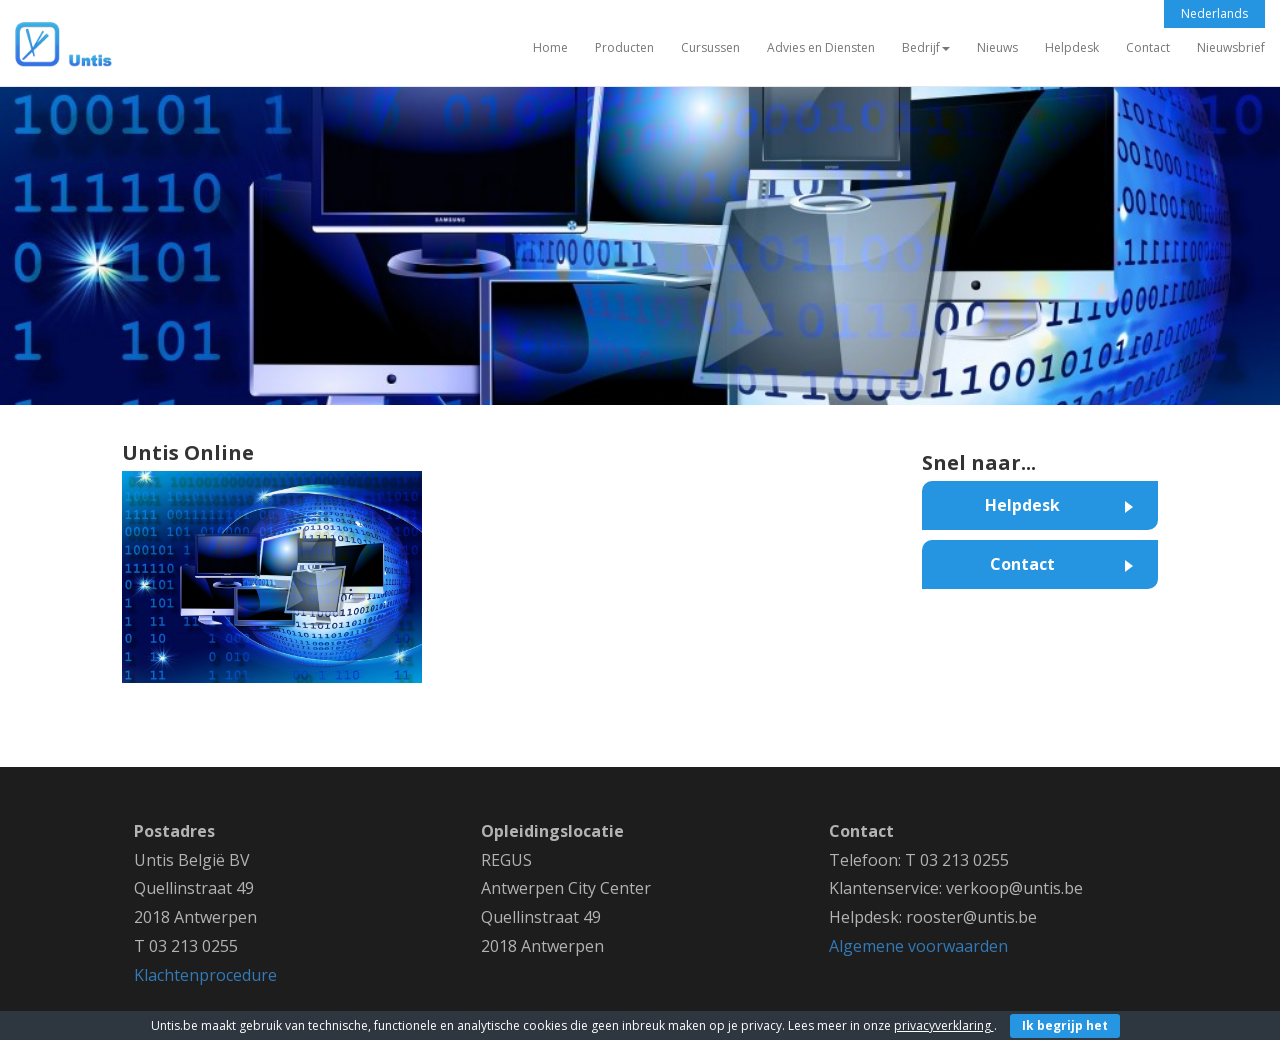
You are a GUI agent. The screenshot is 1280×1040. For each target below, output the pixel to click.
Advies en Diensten (821, 47)
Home (550, 47)
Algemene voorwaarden (918, 946)
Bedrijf (926, 47)
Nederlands (1214, 13)
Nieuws (997, 47)
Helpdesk (1072, 47)
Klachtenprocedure (205, 975)
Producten (624, 47)
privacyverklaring (944, 1025)
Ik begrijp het (1065, 1025)
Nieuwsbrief (1231, 47)
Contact (1148, 47)
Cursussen (710, 47)
